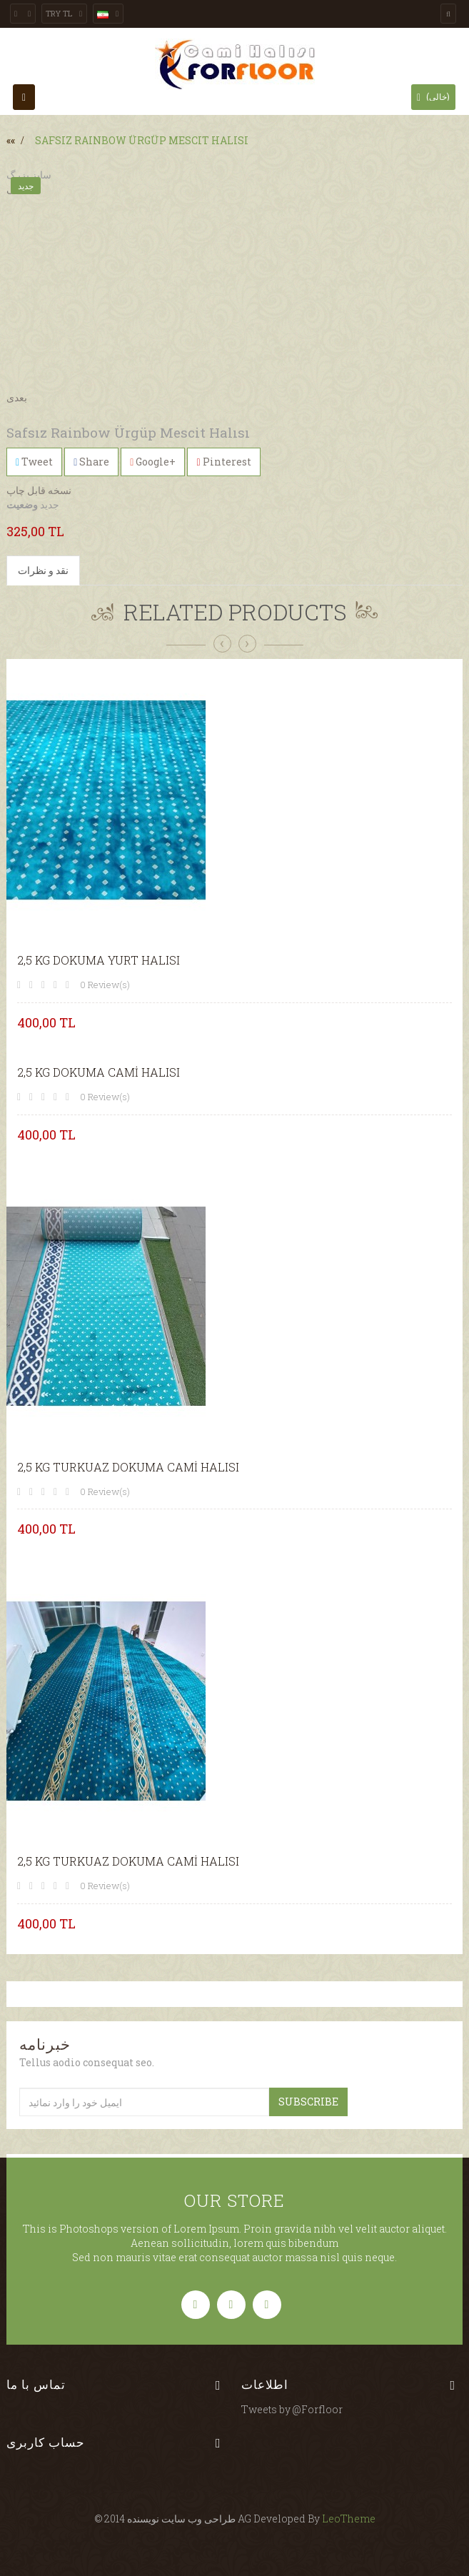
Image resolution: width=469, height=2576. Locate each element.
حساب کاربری (45, 2442)
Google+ (153, 461)
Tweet (34, 461)
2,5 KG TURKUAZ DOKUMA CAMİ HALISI (128, 1467)
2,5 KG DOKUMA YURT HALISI (98, 960)
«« (10, 140)
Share (91, 461)
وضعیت (22, 504)
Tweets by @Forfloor (292, 2409)
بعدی (16, 397)
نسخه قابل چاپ (38, 490)
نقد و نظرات (43, 570)
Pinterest (223, 461)
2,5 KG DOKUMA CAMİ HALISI (98, 1072)
